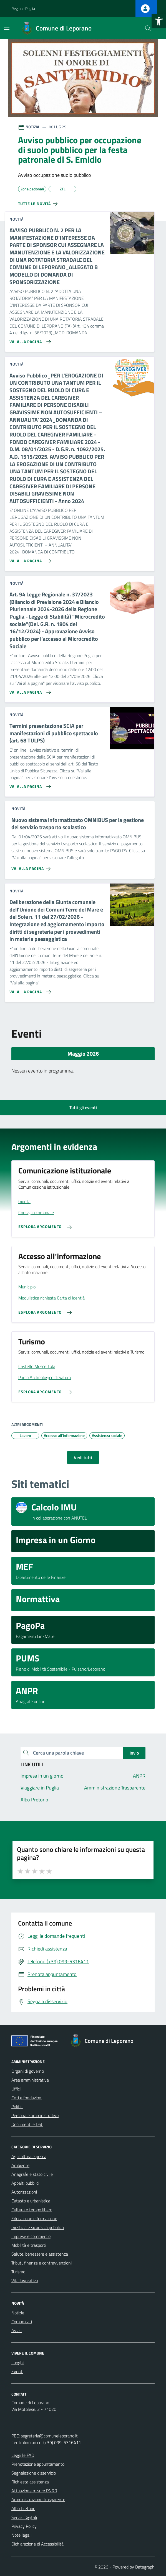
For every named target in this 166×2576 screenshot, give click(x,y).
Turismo (18, 2271)
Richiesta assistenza (30, 2481)
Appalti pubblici (25, 2183)
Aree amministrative (30, 2080)
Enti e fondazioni (26, 2097)
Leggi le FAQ (22, 2455)
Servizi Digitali (24, 2517)
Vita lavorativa (24, 2280)
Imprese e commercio (31, 2236)
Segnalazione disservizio (33, 2473)
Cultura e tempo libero (31, 2209)
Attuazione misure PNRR (34, 2490)
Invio (134, 1753)
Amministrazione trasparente (38, 2499)
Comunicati (21, 2321)
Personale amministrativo (35, 2115)
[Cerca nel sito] (148, 28)
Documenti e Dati (27, 2124)
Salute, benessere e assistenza (39, 2254)
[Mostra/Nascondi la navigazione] (6, 27)
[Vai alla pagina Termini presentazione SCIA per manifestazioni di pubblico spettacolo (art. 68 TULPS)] (29, 784)
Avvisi (16, 2330)
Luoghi (17, 2362)
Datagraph (145, 2567)
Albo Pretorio (23, 2508)
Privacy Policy (24, 2526)
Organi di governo (27, 2071)
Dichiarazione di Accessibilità (37, 2544)
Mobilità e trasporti (28, 2245)
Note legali (21, 2535)
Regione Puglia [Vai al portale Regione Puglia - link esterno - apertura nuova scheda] (23, 8)
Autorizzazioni (24, 2192)
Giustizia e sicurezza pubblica (37, 2227)
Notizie (17, 2312)
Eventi (17, 2371)
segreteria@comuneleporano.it (49, 2435)
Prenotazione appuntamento (37, 2464)
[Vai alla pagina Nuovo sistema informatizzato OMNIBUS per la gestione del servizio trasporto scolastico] (32, 866)
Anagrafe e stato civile (32, 2174)
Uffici (16, 2088)
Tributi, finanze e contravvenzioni (41, 2263)
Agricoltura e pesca (28, 2156)
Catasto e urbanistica (30, 2200)
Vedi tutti (83, 1457)
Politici (17, 2106)
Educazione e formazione (34, 2218)
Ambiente (20, 2165)
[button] (159, 21)
